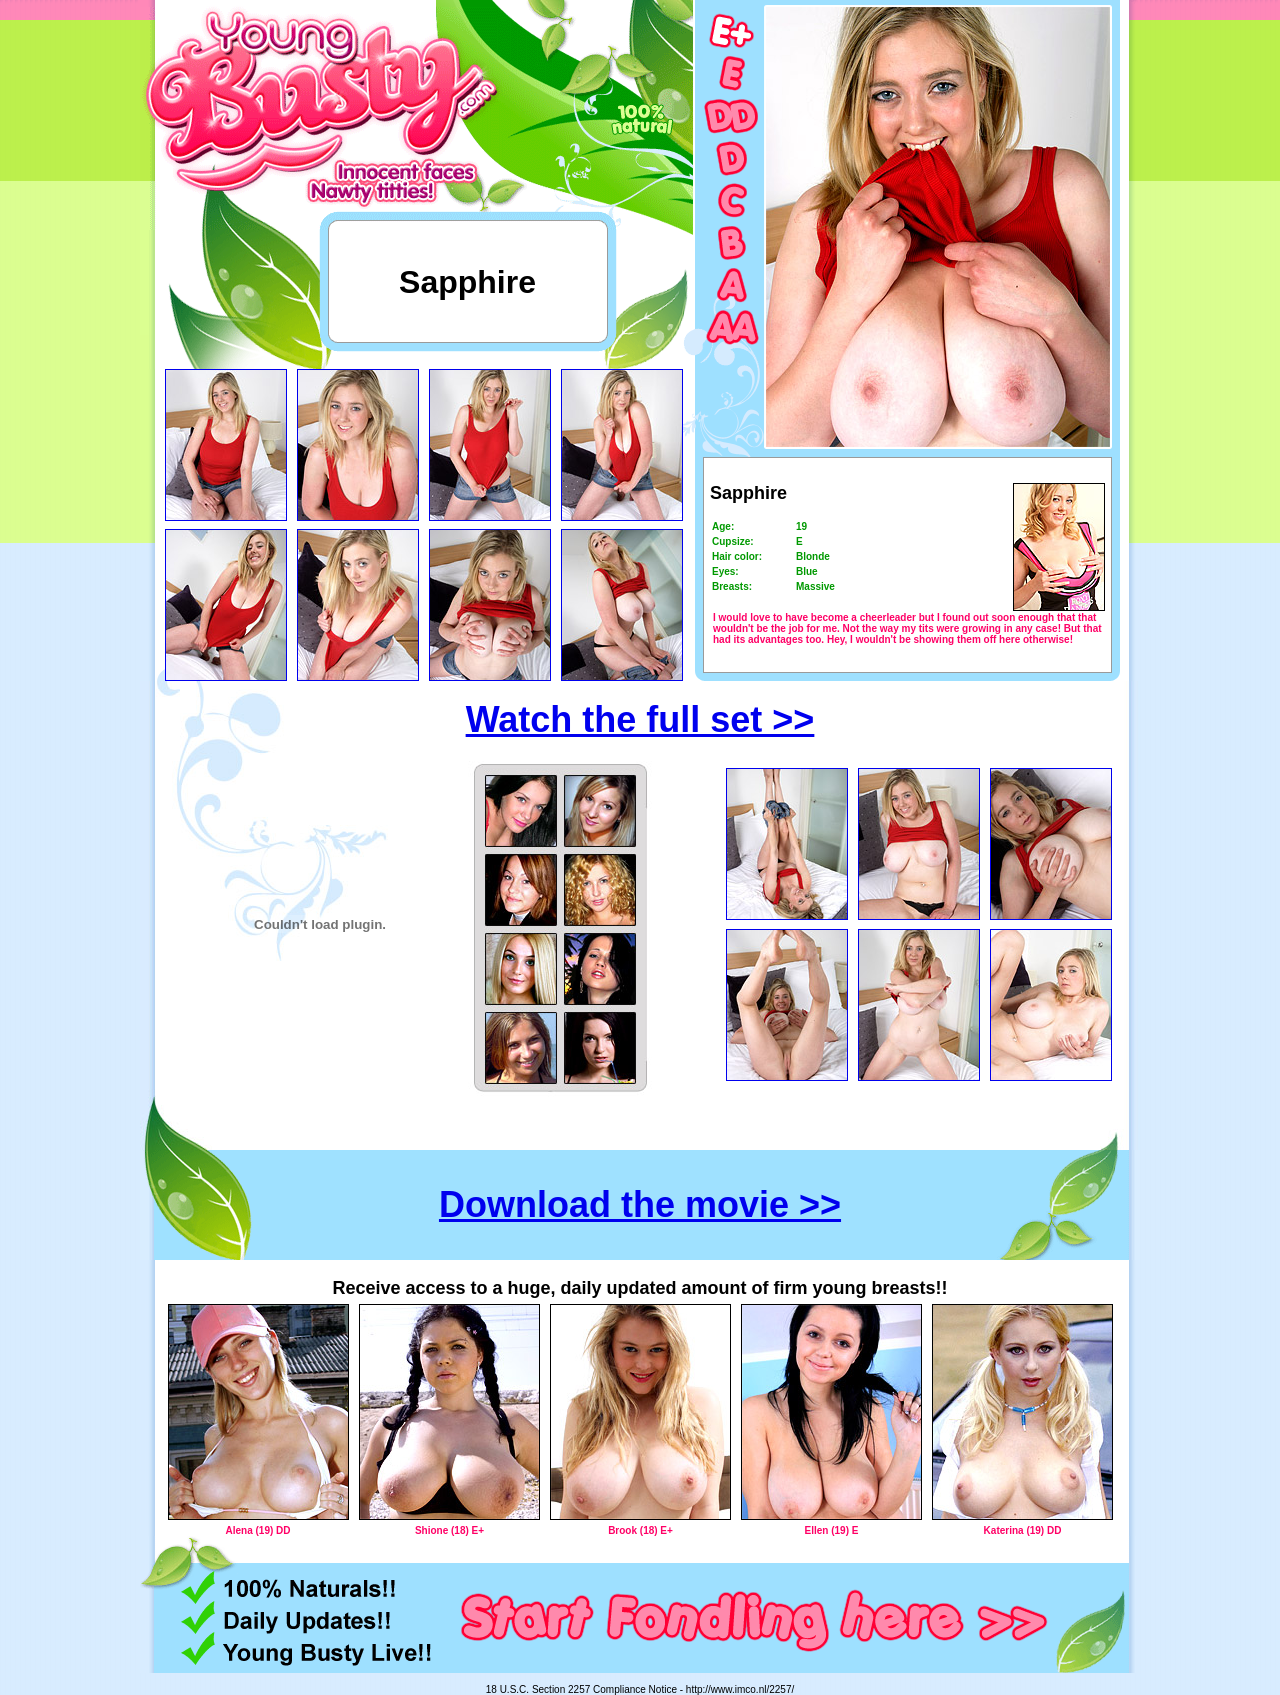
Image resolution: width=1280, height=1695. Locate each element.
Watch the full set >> (640, 719)
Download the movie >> (640, 1204)
